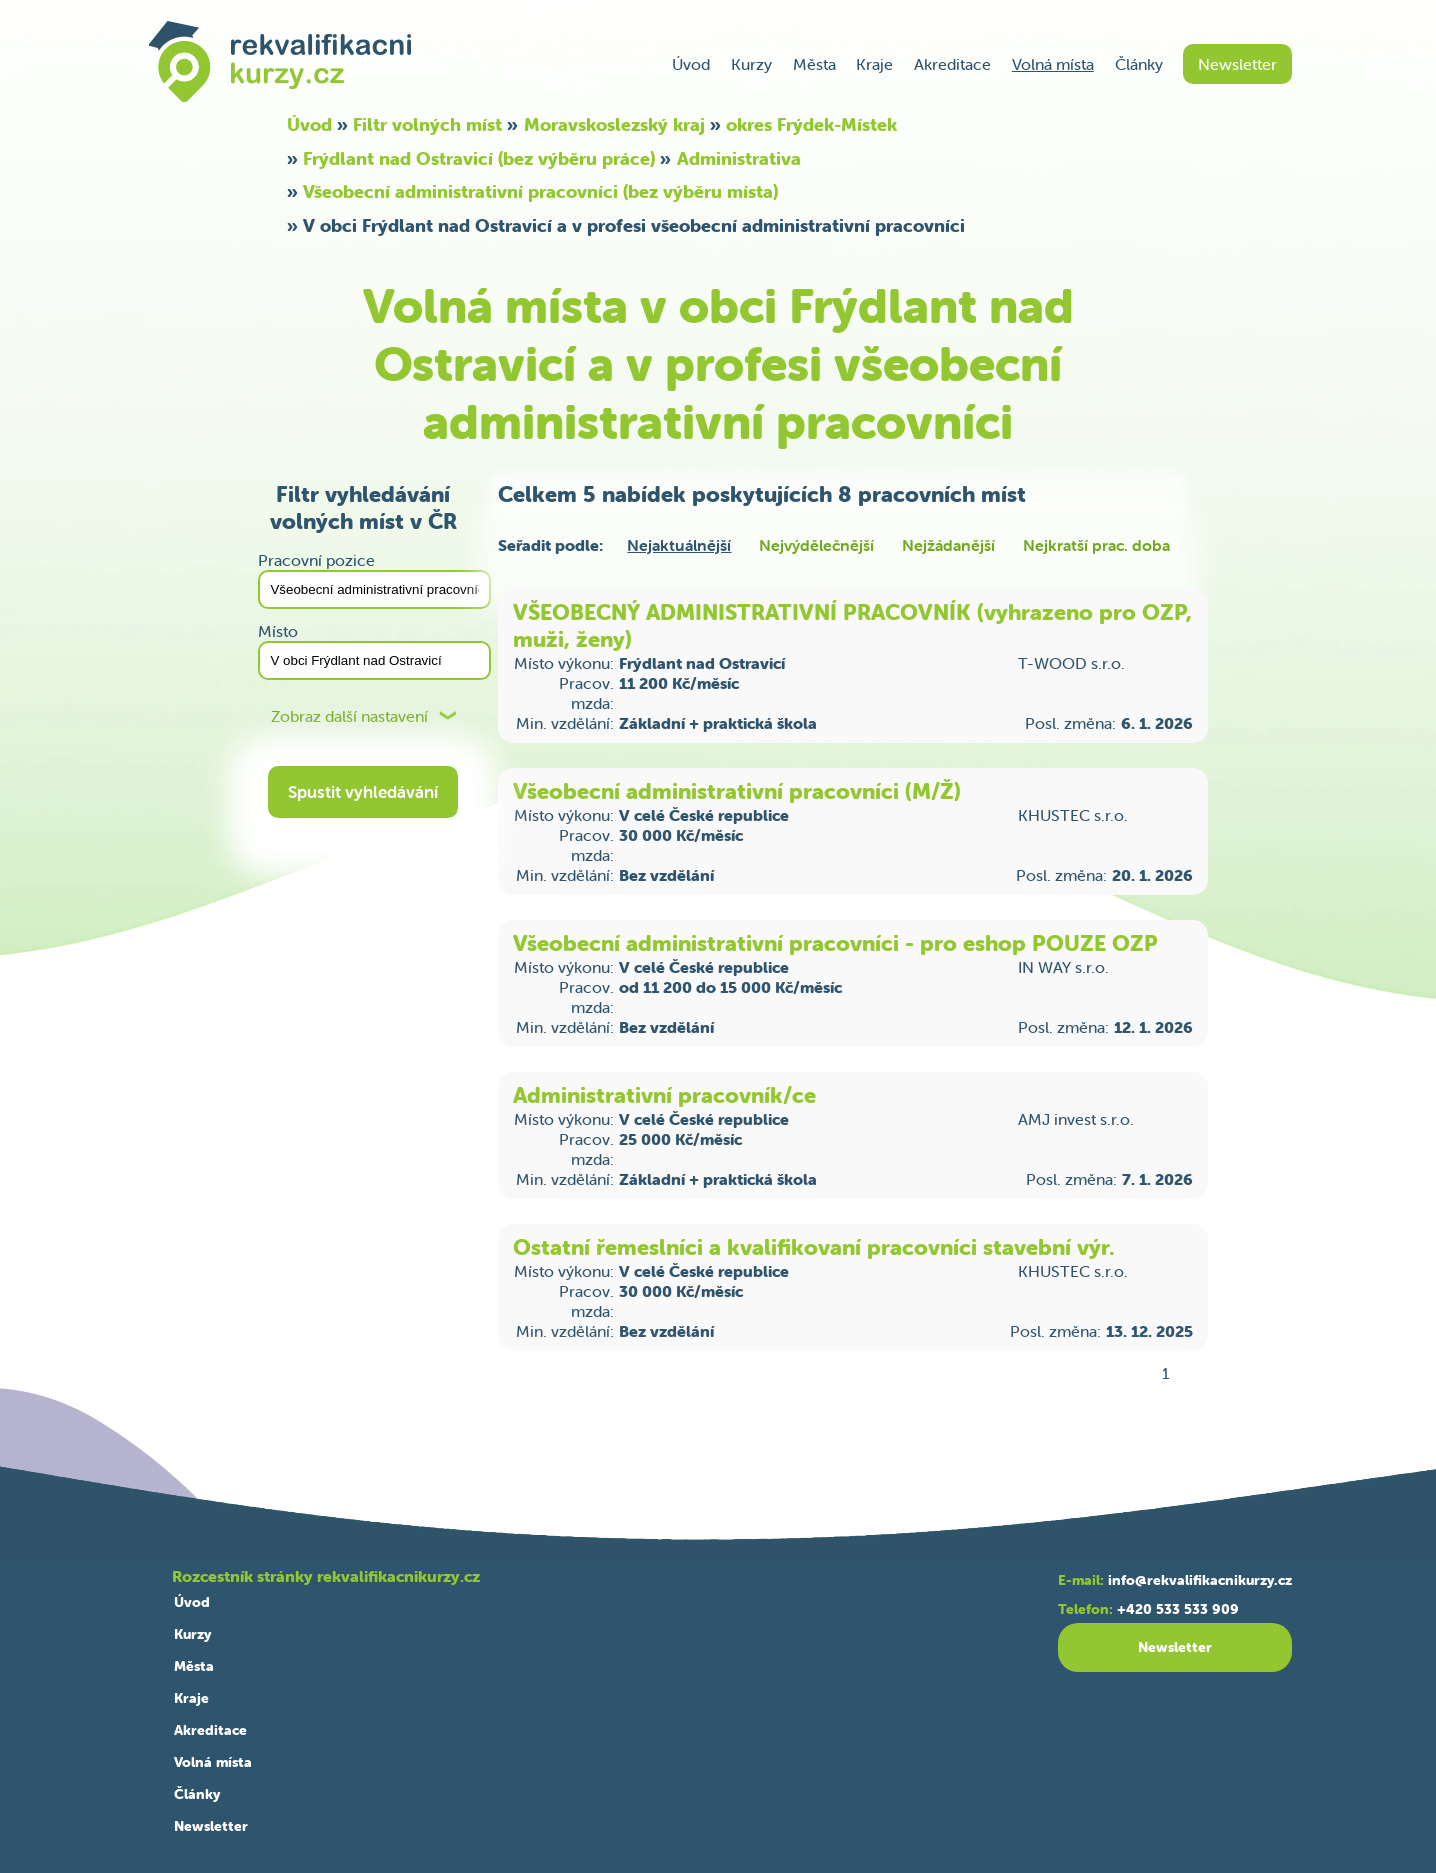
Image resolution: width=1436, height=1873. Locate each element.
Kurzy (751, 64)
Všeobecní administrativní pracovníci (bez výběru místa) (540, 191)
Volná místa (1053, 64)
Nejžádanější (948, 545)
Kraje (874, 64)
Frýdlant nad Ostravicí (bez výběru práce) (479, 158)
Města (814, 64)
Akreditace (952, 64)
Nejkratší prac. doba (1096, 545)
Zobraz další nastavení (349, 716)
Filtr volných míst (427, 124)
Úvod (691, 64)
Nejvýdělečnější (816, 545)
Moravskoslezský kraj (614, 124)
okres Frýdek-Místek (811, 124)
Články (1139, 64)
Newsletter (1237, 64)
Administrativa (739, 158)
